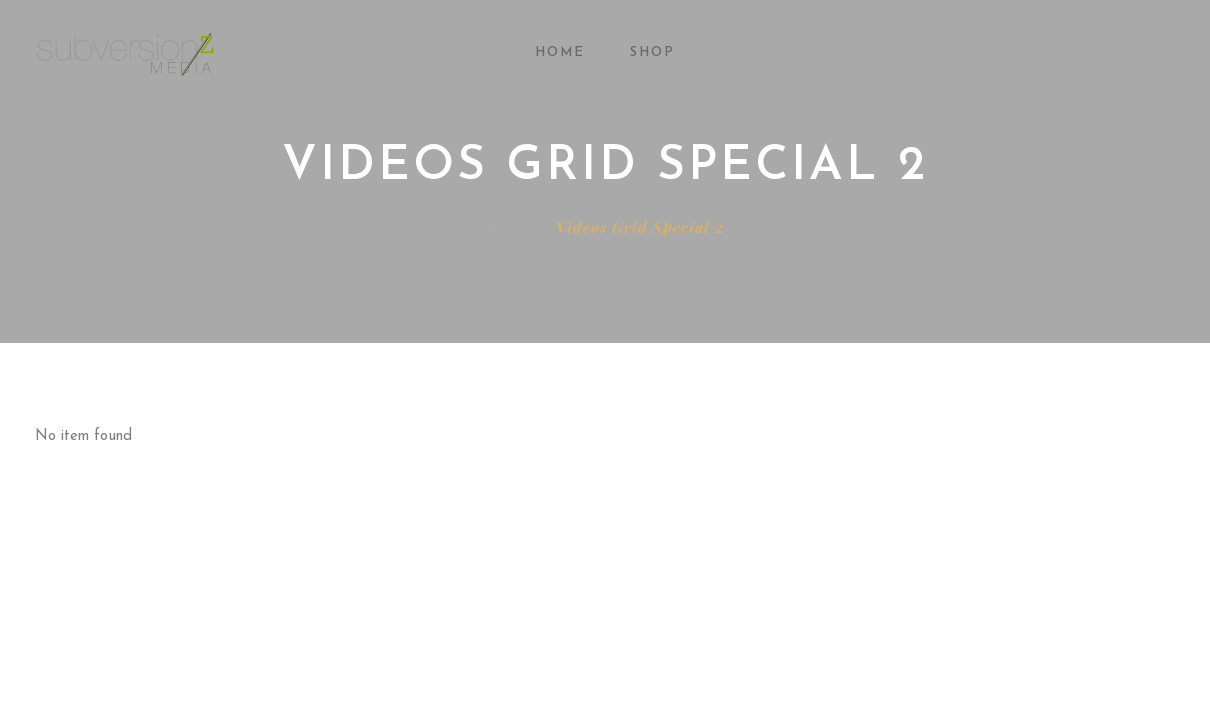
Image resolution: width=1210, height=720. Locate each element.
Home (560, 52)
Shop (652, 52)
